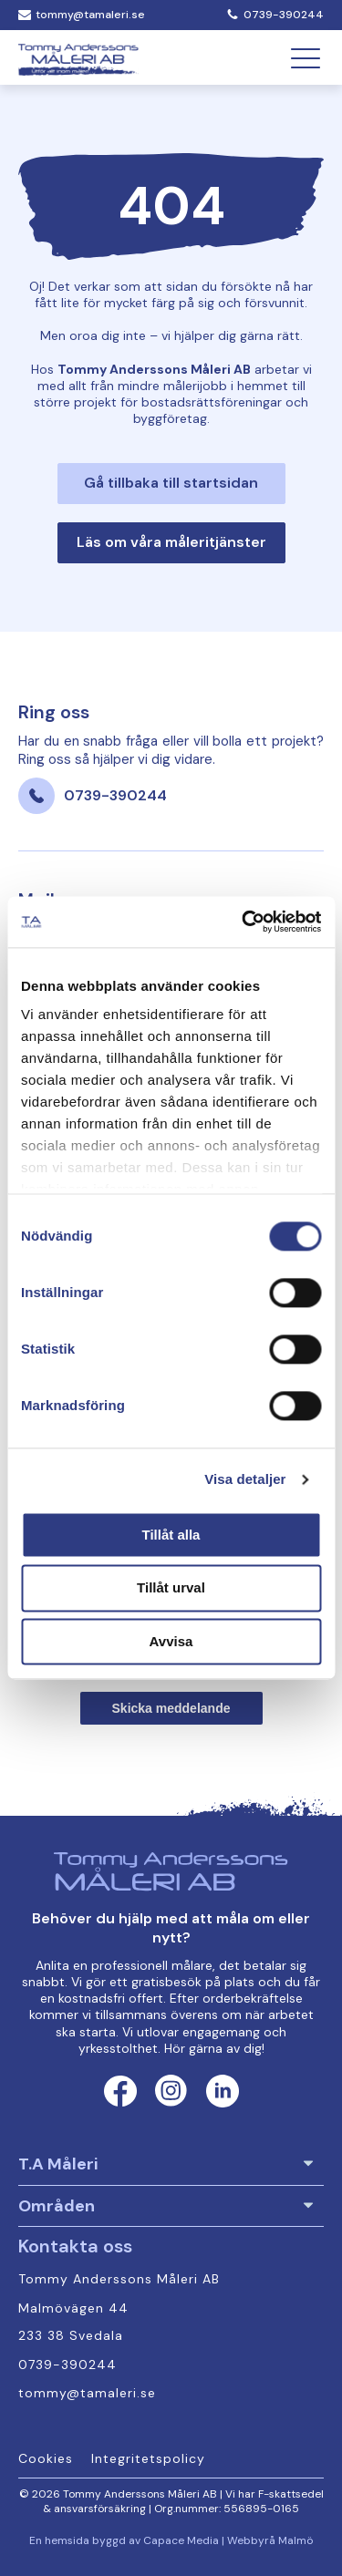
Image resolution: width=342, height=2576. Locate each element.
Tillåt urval (171, 1588)
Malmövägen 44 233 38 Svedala (75, 2323)
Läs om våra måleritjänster (171, 541)
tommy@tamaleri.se (90, 14)
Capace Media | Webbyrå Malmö (228, 2541)
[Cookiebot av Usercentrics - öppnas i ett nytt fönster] (243, 921)
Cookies (45, 2459)
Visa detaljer (244, 1479)
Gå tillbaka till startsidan (171, 482)
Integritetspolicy (148, 2459)
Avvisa (171, 1641)
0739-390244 (284, 14)
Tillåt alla (171, 1534)
